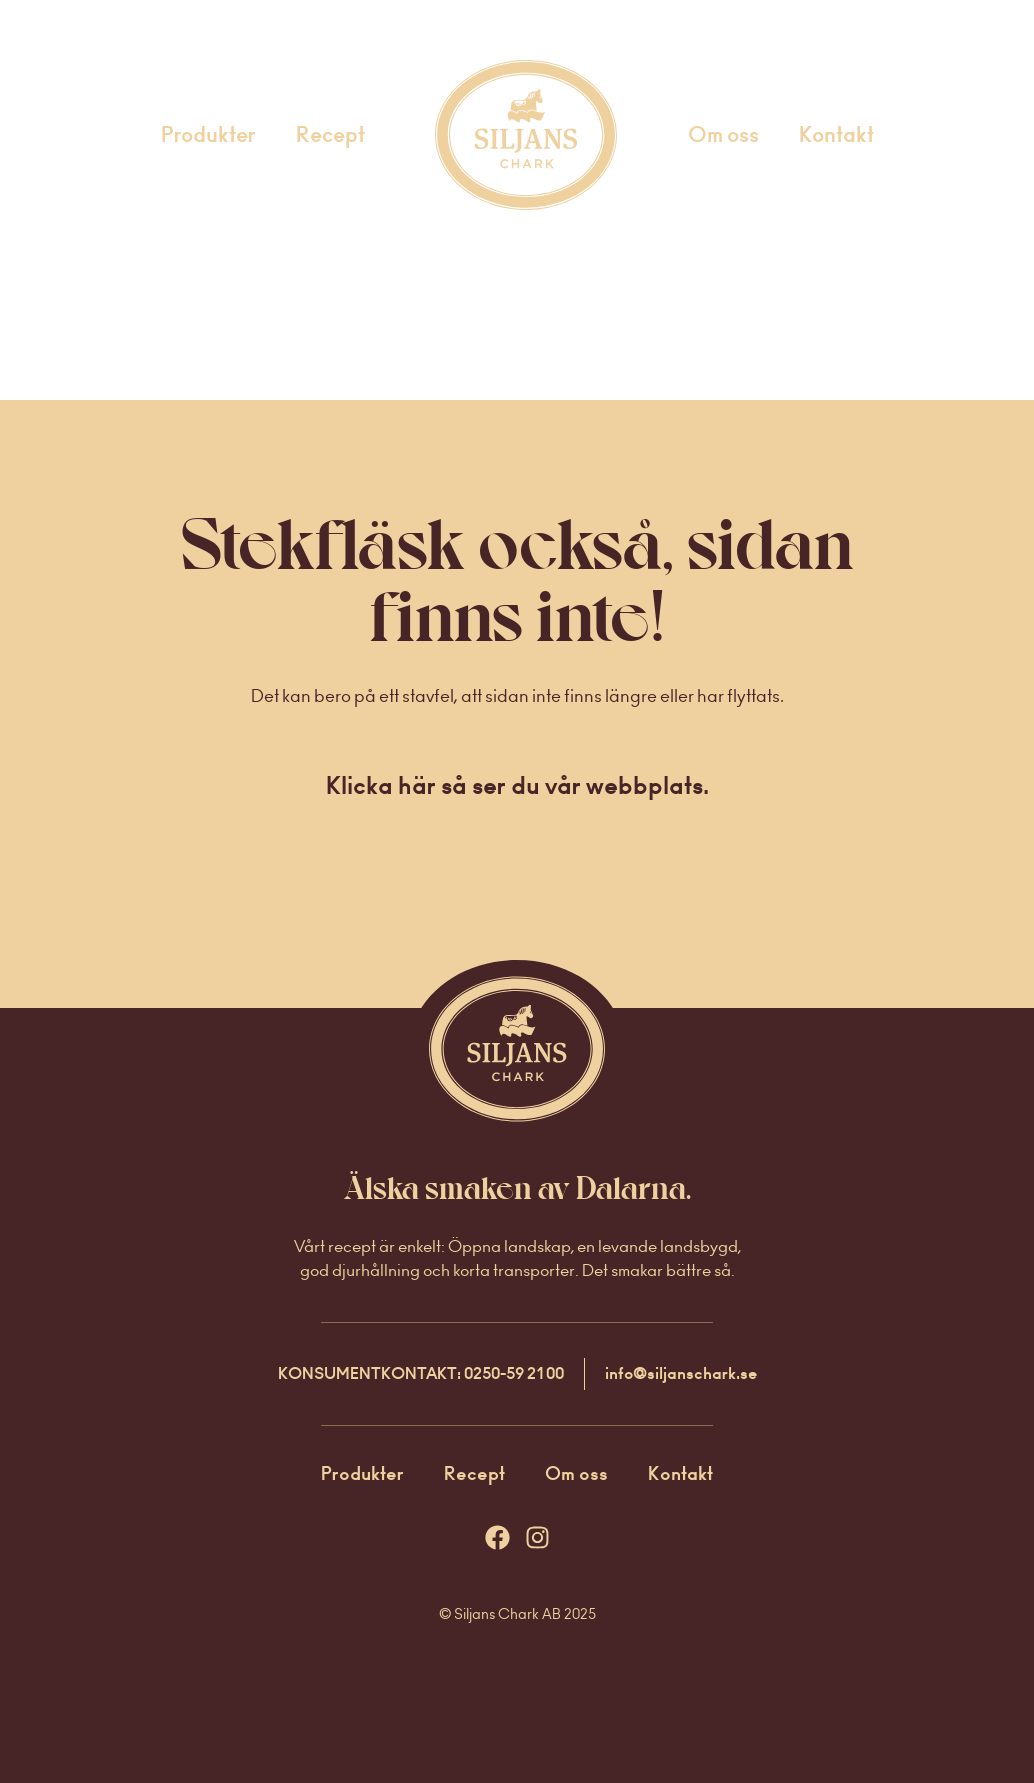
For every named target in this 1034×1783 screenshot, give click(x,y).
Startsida (499, 134)
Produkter (208, 134)
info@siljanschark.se (681, 1373)
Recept (330, 134)
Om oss (723, 134)
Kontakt (836, 134)
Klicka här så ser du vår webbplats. (517, 785)
